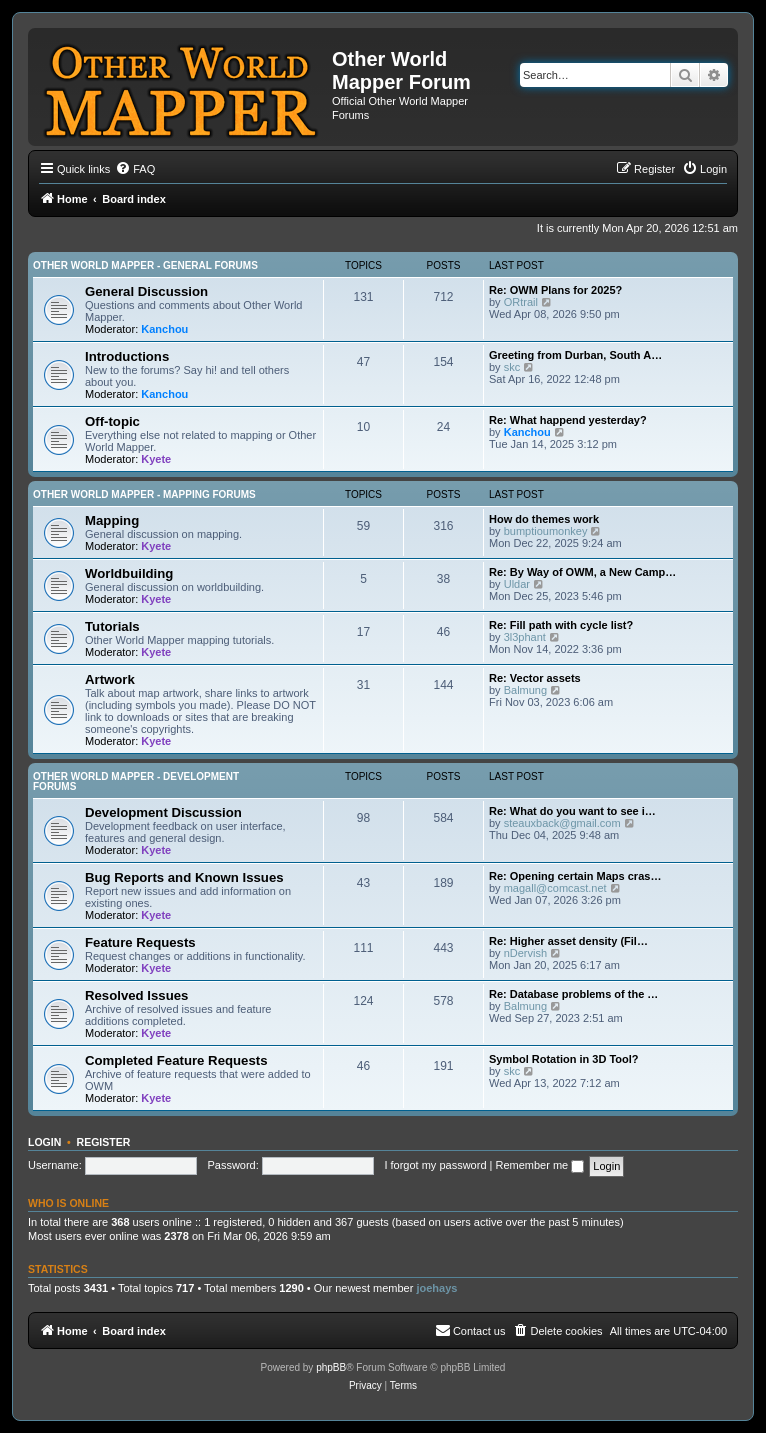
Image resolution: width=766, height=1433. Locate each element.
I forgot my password (435, 1165)
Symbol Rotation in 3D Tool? (564, 1059)
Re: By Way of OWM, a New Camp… (582, 572)
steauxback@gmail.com (562, 823)
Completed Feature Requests (176, 1060)
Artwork (110, 679)
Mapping (112, 520)
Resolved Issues (136, 995)
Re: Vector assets (535, 678)
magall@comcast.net (555, 888)
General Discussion (146, 291)
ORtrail (521, 302)
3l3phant (525, 637)
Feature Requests (140, 942)
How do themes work (544, 519)
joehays (436, 1288)
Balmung (525, 690)
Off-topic (112, 421)
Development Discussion (163, 812)
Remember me (539, 1165)
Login (44, 1142)
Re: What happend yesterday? (568, 420)
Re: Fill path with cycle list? (561, 625)
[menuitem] (135, 169)
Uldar (517, 584)
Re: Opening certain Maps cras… (575, 876)
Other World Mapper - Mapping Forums (144, 494)
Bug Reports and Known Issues (184, 877)
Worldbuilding (129, 573)
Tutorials (112, 626)
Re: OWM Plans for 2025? (555, 290)
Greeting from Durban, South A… (575, 355)
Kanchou (164, 329)
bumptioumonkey (546, 531)
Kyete (156, 459)
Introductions (127, 356)
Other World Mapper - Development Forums (136, 781)
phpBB (331, 1367)
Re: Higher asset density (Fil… (568, 941)
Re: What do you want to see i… (572, 811)
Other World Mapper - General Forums (145, 265)
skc (512, 367)
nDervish (525, 953)
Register (104, 1142)
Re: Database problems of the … (573, 994)
